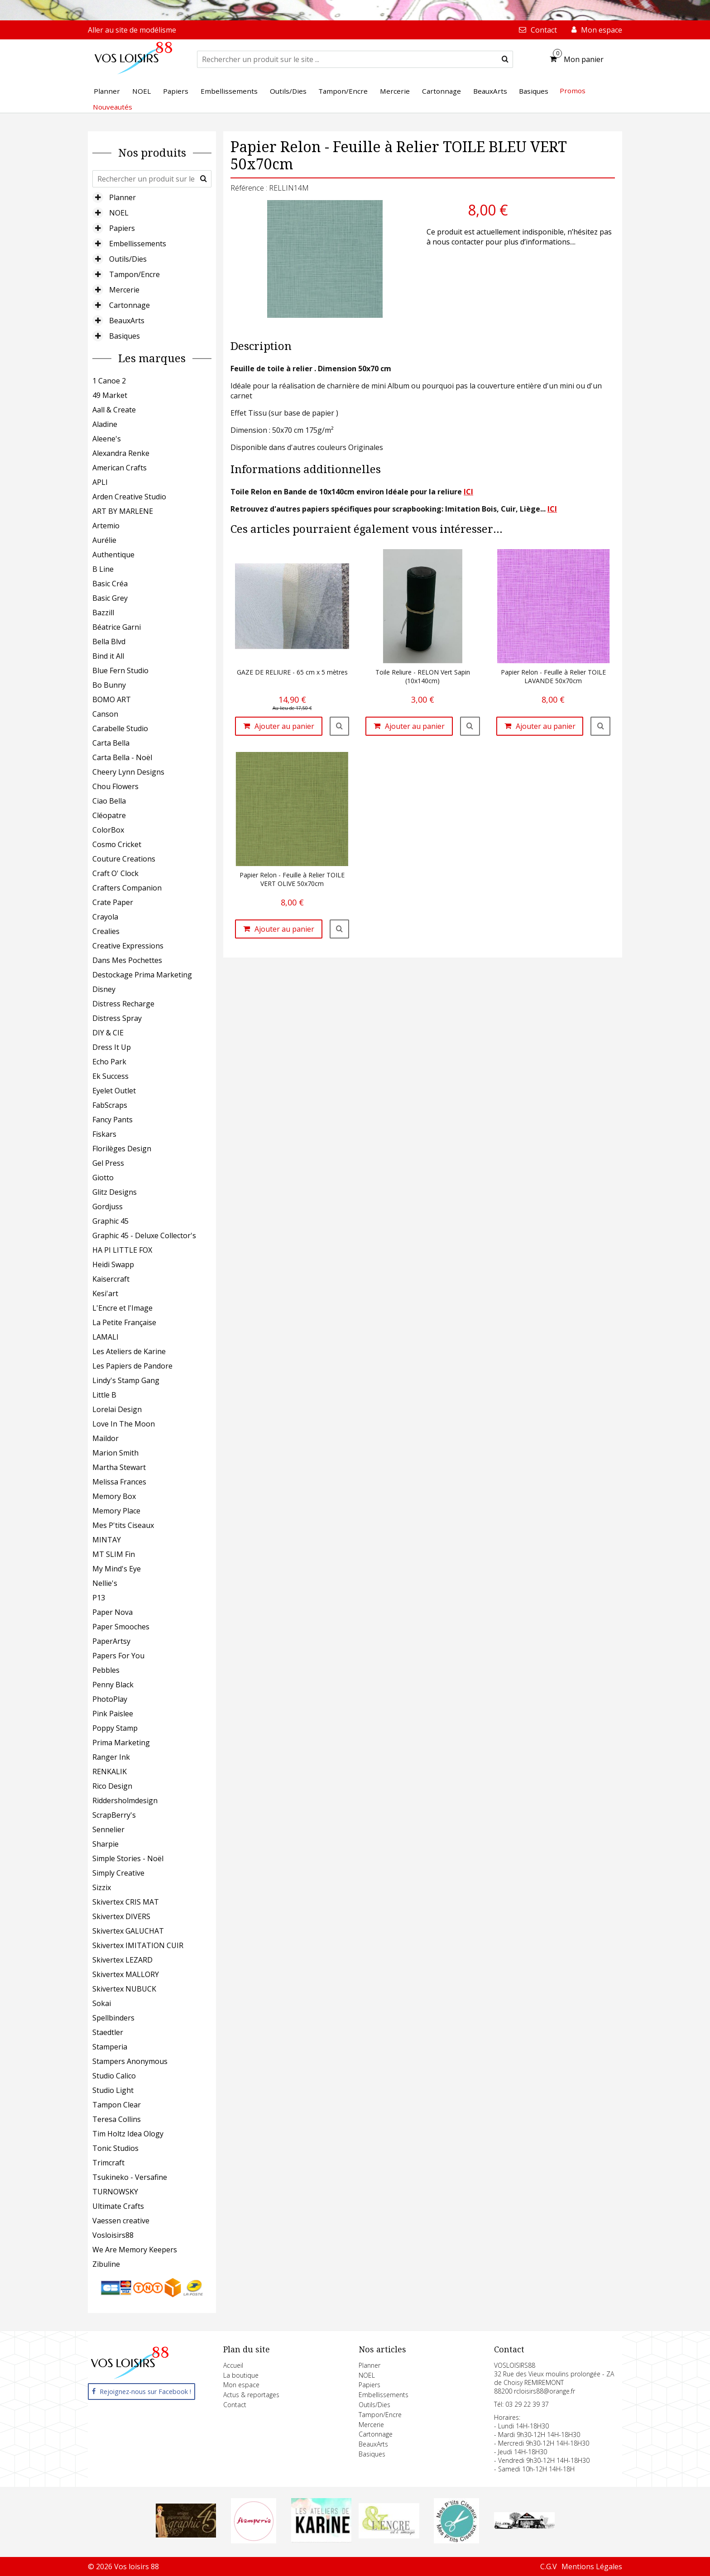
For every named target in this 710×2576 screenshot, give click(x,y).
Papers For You (118, 1656)
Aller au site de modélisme (132, 30)
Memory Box (114, 1496)
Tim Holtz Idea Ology (127, 2134)
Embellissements (137, 244)
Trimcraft (108, 2163)
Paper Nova (112, 1612)
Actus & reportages (251, 2394)
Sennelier (108, 1829)
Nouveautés (112, 106)
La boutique (241, 2375)
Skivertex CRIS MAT (125, 1902)
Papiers (122, 228)
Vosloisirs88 (113, 2235)
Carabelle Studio (120, 728)
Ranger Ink (111, 1757)
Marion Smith (115, 1453)
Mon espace (241, 2384)
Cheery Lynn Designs (128, 772)
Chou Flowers (115, 786)
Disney (103, 989)
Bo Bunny (109, 685)
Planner (122, 197)
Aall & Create (114, 410)
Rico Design (112, 1786)
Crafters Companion (127, 888)
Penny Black (113, 1685)
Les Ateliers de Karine (129, 1351)
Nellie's (104, 1583)
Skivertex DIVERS (121, 1916)
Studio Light (113, 2090)
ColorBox (108, 830)
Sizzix (101, 1887)
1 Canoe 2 (109, 381)
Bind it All (108, 656)
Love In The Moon (123, 1424)
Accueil (233, 2365)
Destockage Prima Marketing (142, 975)
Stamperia (109, 2047)
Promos (572, 90)
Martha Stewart (119, 1467)
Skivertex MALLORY (125, 1974)
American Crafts (119, 468)
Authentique (113, 555)
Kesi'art (105, 1293)
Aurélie (104, 540)
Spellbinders (113, 2018)
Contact (234, 2404)
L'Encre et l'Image (122, 1308)
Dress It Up (111, 1047)
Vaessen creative (120, 2221)
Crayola (105, 917)
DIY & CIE (108, 1033)
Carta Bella (111, 743)
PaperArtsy (111, 1641)
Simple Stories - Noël (127, 1858)
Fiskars (104, 1134)
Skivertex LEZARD (122, 1960)
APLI (100, 482)
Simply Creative (118, 1873)
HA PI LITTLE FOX (122, 1250)
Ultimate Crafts (118, 2206)
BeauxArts (126, 321)
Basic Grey (110, 598)
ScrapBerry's (114, 1815)
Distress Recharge (123, 1004)
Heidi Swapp (113, 1264)
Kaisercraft (111, 1279)
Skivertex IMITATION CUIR (137, 1945)
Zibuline (106, 2264)
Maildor (105, 1438)
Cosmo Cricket (116, 844)
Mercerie (124, 290)
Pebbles (106, 1670)
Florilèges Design (121, 1149)
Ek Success (110, 1076)
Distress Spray (117, 1018)
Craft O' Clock (115, 873)
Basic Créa (110, 584)
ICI (468, 492)
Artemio (106, 526)
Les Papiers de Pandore (132, 1366)
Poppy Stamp (115, 1728)
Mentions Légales (591, 2566)
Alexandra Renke (120, 453)
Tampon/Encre (134, 274)
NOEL (119, 213)
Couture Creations (123, 859)
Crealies (106, 931)
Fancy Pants (112, 1120)
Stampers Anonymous (130, 2061)
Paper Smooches (120, 1627)
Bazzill (103, 613)
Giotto (103, 1178)
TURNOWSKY (115, 2192)
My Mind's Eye (116, 1569)
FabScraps (109, 1105)
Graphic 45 (110, 1221)
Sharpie (105, 1844)
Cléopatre (109, 815)
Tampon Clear (116, 2105)
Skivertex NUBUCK (124, 1989)
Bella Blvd (108, 641)
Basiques (124, 336)
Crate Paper (112, 902)
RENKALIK (109, 1771)
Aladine (104, 424)
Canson (105, 714)
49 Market (109, 395)
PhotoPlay (109, 1699)
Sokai (101, 2003)
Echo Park (109, 1062)
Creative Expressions (127, 946)
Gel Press (108, 1163)
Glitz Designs (114, 1192)
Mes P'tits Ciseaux (123, 1525)
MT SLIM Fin (113, 1554)
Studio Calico (114, 2076)
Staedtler (107, 2032)
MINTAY (106, 1540)
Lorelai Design (117, 1409)
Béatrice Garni (116, 627)
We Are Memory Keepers (134, 2250)
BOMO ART (111, 699)
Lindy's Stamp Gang (125, 1380)
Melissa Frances (119, 1482)
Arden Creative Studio (129, 497)
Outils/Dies (128, 259)
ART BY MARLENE (122, 511)
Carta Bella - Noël (122, 757)
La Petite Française (124, 1322)
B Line (103, 569)
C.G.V (548, 2566)
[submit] (505, 59)
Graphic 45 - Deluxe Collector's (144, 1235)
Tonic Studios (115, 2148)
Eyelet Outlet (114, 1091)
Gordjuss (107, 1206)
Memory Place (116, 1511)
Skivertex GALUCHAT (128, 1931)
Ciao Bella (109, 801)
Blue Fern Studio (120, 670)
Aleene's (106, 439)
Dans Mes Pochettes (127, 960)
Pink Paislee (112, 1714)
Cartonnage (129, 305)
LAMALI (105, 1337)
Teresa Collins (116, 2119)
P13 (98, 1598)
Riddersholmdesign (125, 1800)
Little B (104, 1395)
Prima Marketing (121, 1743)
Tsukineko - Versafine (129, 2177)
